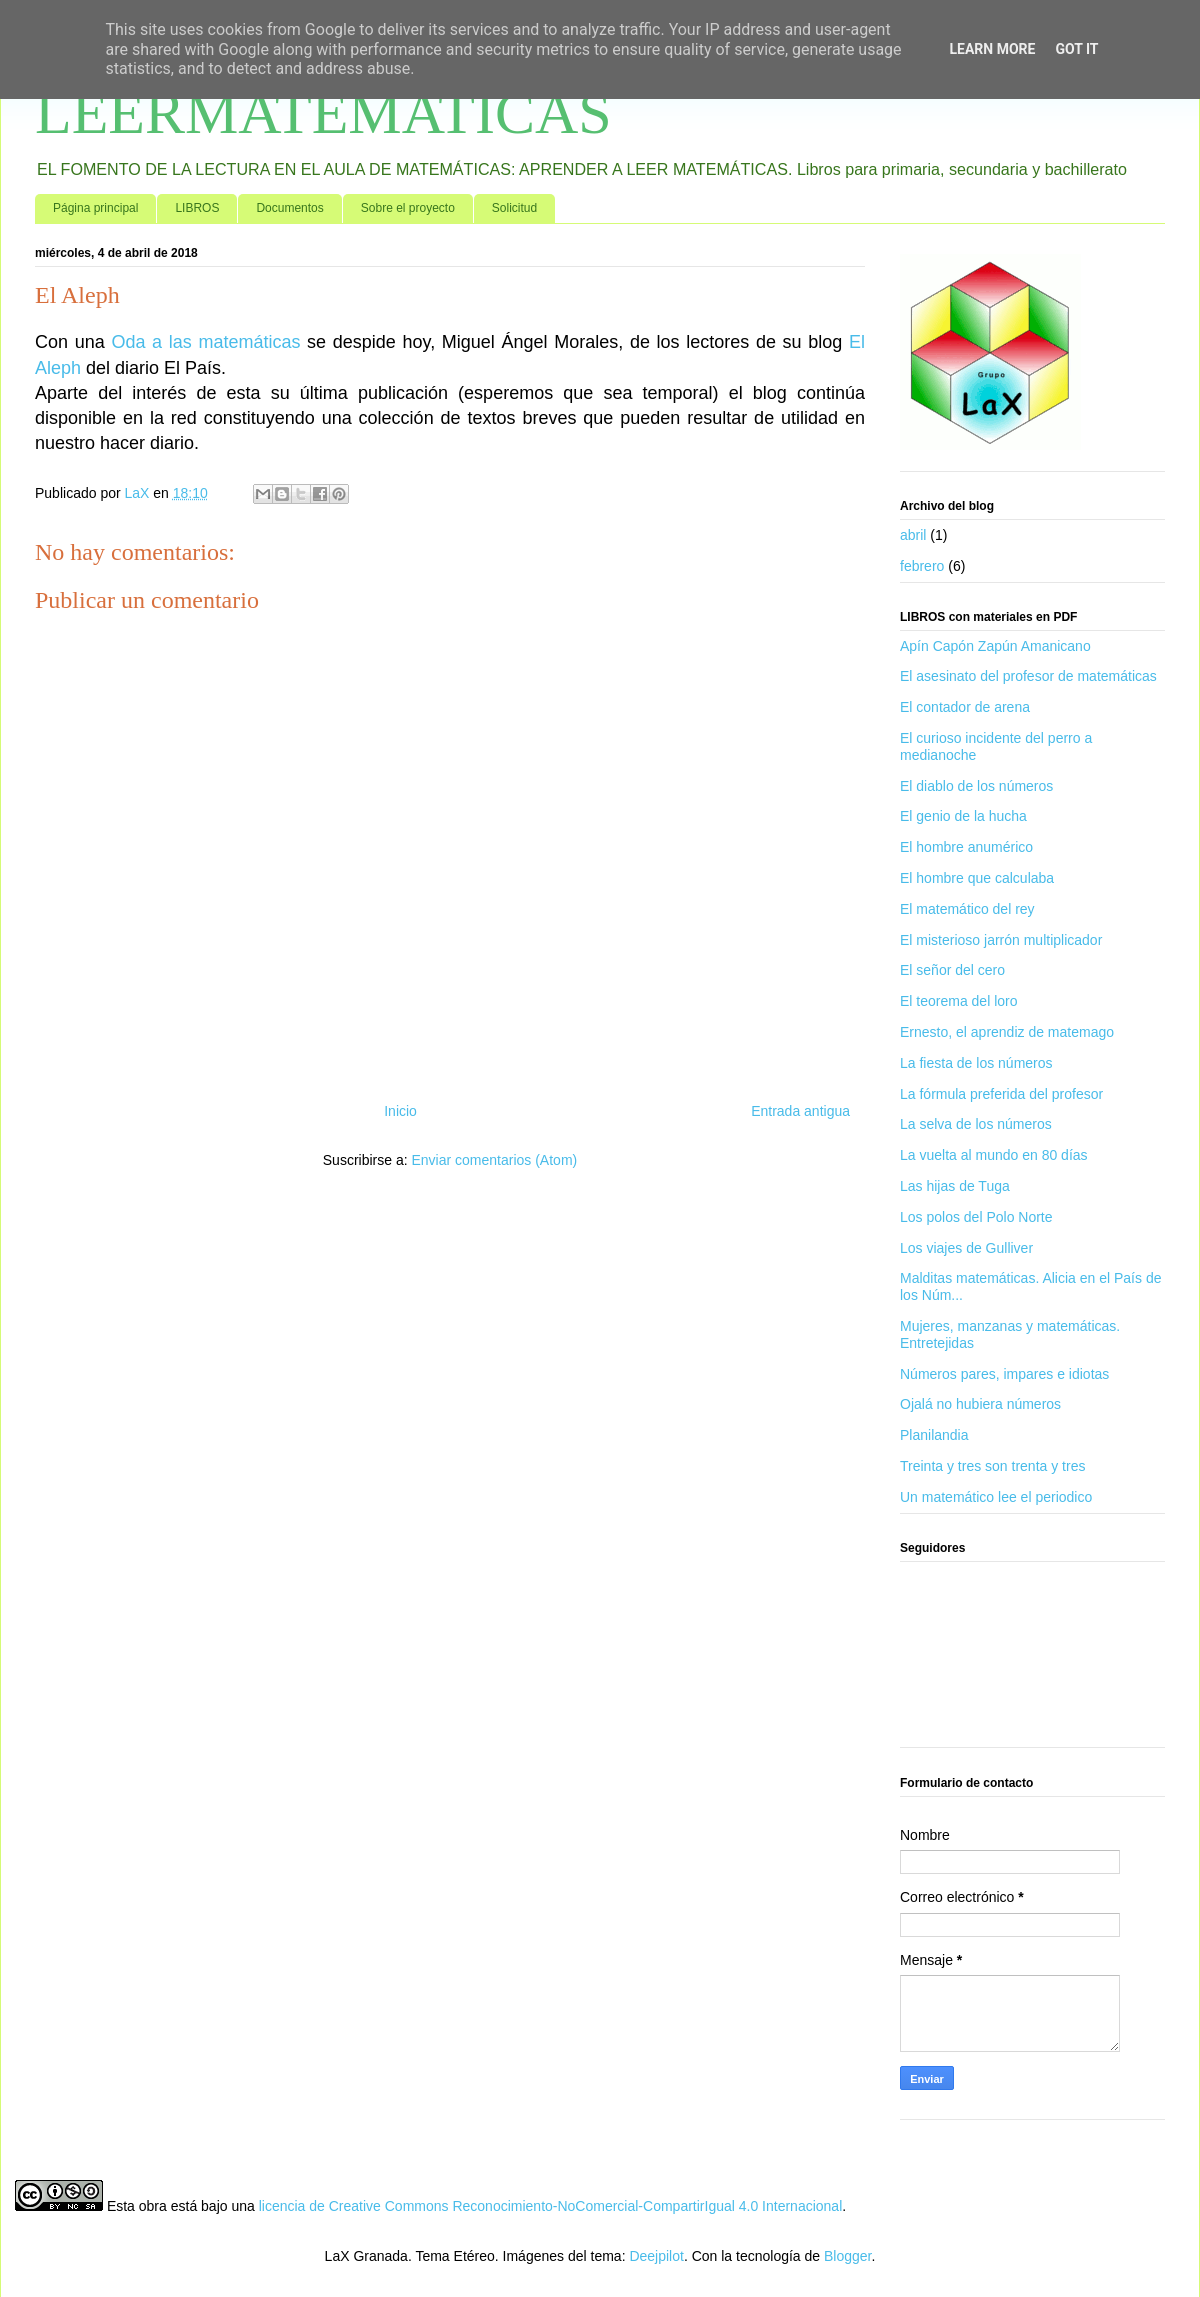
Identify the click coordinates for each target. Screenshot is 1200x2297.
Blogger (847, 2256)
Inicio (400, 1111)
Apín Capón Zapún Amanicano (995, 646)
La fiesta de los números (976, 1063)
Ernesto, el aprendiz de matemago (1007, 1032)
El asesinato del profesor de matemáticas (1028, 676)
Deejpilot (656, 2256)
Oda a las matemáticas (205, 342)
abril (913, 535)
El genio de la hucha (963, 816)
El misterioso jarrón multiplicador (1001, 940)
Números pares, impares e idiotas (1004, 1374)
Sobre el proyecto (408, 208)
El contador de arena (965, 707)
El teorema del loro (959, 1001)
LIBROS (197, 208)
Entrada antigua (800, 1111)
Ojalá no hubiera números (980, 1404)
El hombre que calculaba (977, 878)
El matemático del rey (967, 909)
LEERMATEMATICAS (323, 113)
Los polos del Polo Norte (976, 1217)
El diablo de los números (976, 786)
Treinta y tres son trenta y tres (992, 1466)
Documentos (289, 208)
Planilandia (934, 1435)
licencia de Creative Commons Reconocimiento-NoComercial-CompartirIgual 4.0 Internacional (551, 2206)
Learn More (992, 49)
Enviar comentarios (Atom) (494, 1160)
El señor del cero (952, 970)
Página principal (95, 208)
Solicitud (514, 208)
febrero (922, 566)
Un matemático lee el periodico (996, 1497)
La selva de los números (976, 1124)
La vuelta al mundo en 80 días (994, 1155)
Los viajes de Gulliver (966, 1248)
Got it (1076, 49)
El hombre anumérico (966, 847)
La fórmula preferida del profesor (1001, 1094)
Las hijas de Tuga (955, 1186)
